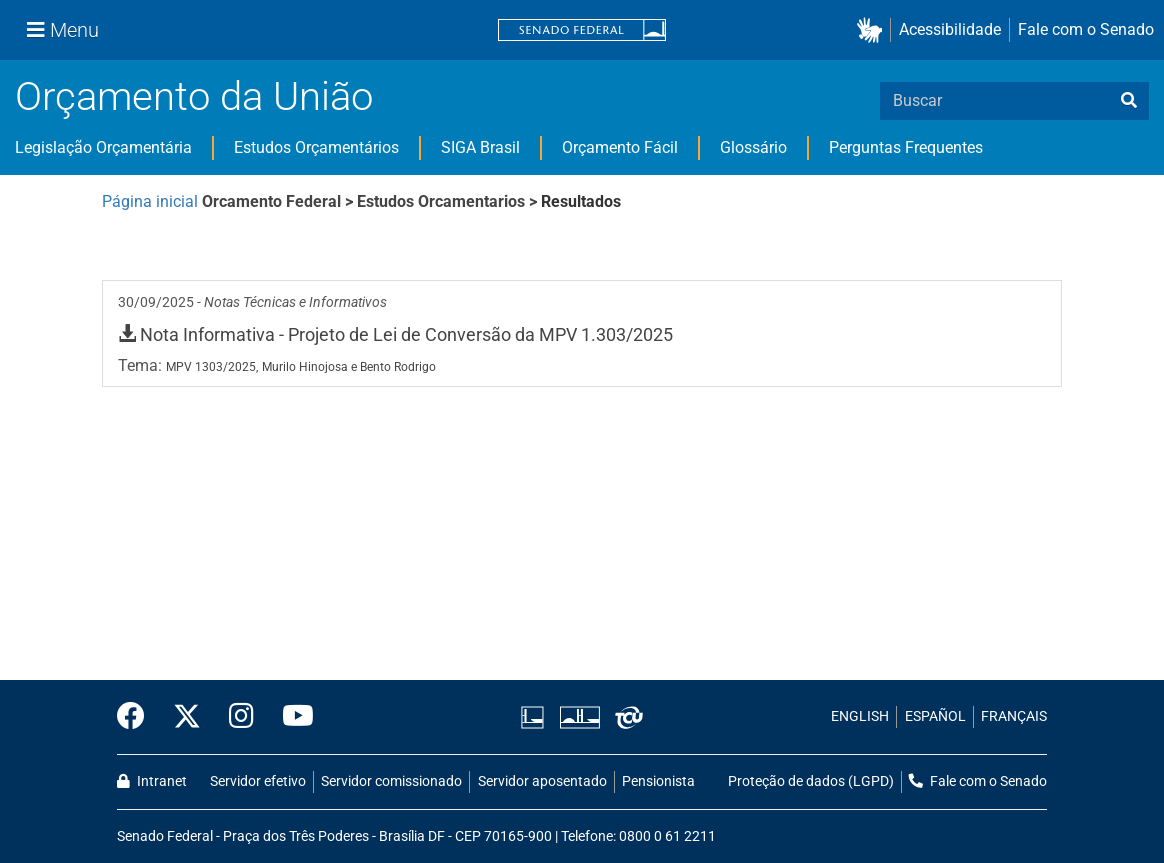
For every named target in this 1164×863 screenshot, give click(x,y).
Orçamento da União (194, 96)
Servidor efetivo (258, 781)
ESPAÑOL (935, 716)
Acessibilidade (950, 29)
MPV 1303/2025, (212, 367)
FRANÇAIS (1014, 716)
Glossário (753, 147)
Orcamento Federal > (279, 201)
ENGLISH (860, 716)
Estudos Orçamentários (316, 147)
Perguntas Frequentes (906, 147)
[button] (873, 30)
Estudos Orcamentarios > (449, 201)
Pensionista (658, 781)
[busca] (1129, 101)
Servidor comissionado (391, 781)
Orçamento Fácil (620, 147)
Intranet (152, 781)
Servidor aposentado (542, 781)
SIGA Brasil (480, 147)
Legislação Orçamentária (103, 147)
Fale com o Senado (1086, 29)
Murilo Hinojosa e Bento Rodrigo (349, 367)
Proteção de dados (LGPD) (811, 781)
